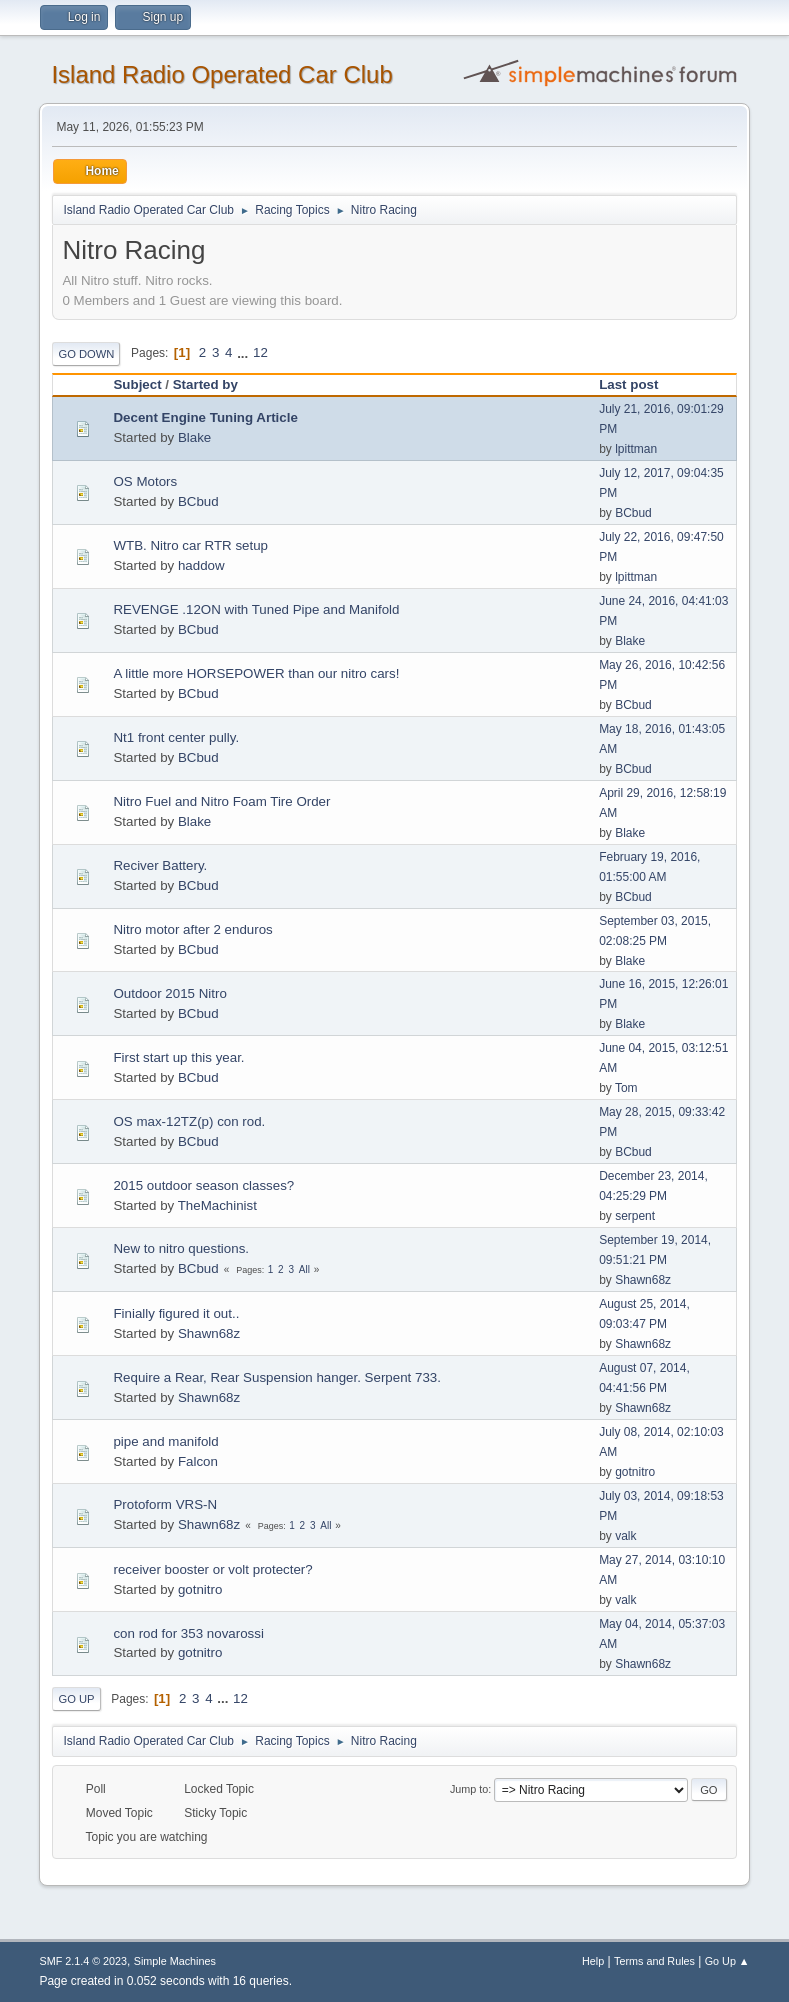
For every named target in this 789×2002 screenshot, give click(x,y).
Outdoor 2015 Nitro (169, 993)
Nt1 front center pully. (176, 737)
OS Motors (145, 481)
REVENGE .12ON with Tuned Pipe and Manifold (256, 609)
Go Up (76, 1699)
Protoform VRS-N (165, 1504)
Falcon (198, 1461)
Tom (626, 1088)
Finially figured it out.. (176, 1313)
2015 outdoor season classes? (203, 1185)
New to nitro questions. (181, 1248)
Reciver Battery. (160, 865)
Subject (137, 384)
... (244, 352)
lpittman (636, 449)
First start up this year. (178, 1057)
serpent (635, 1216)
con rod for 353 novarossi (188, 1633)
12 (260, 352)
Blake (194, 437)
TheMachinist (217, 1205)
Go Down (86, 354)
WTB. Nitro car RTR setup (190, 545)
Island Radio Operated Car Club (221, 74)
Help (593, 1961)
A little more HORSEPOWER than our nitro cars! (256, 673)
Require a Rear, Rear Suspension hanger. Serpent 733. (277, 1377)
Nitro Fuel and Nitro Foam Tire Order (221, 801)
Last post (637, 384)
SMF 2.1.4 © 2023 (83, 1961)
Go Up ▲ (727, 1961)
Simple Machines (175, 1961)
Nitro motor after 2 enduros (192, 929)
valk (625, 1536)
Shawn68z (643, 1280)
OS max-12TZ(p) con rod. (189, 1121)
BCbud (198, 501)
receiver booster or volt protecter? (212, 1569)
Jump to (469, 1789)
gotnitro (635, 1472)
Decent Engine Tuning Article (205, 417)
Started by (205, 384)
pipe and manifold (165, 1441)
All (304, 1269)
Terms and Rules (654, 1961)
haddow (201, 565)
